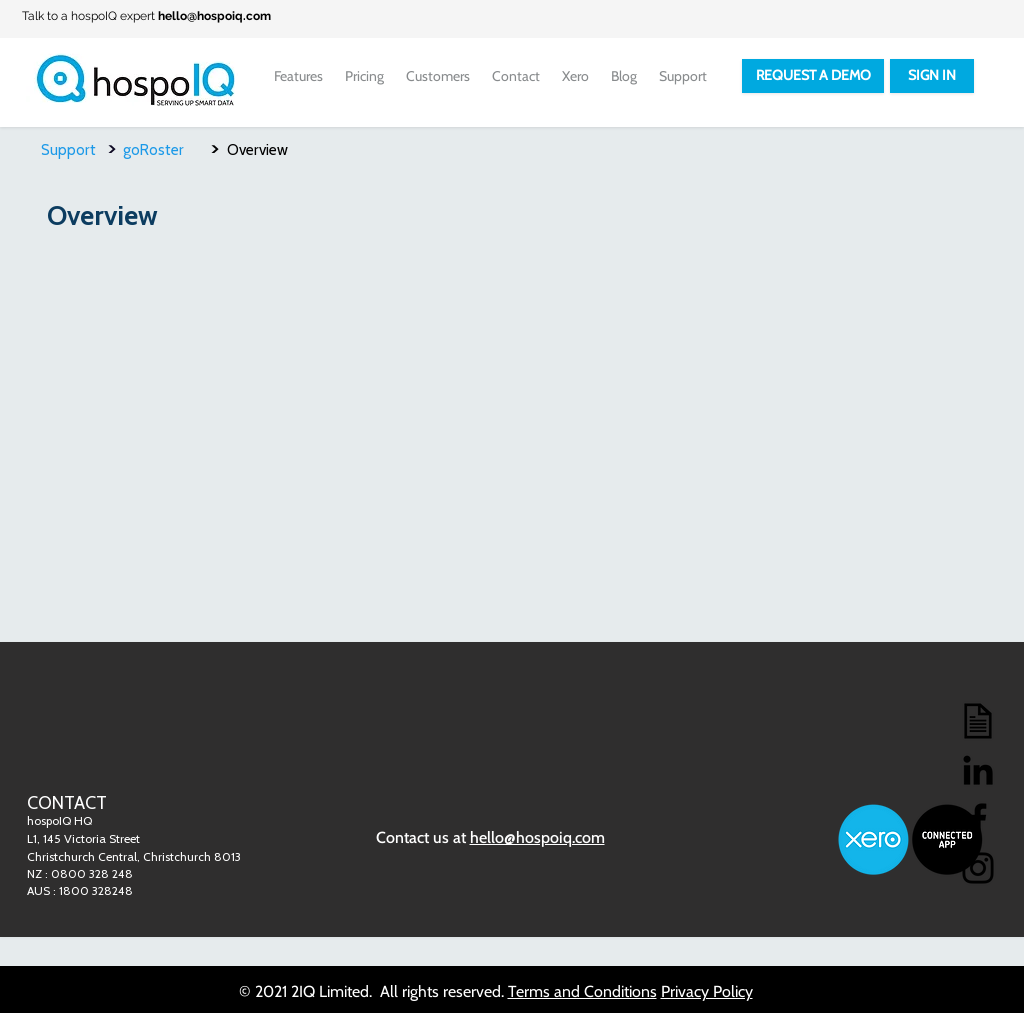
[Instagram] (978, 868)
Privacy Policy (707, 991)
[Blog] (978, 721)
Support (68, 150)
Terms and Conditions (582, 991)
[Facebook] (978, 819)
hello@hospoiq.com (214, 16)
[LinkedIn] (978, 770)
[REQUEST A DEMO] (813, 76)
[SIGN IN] (932, 76)
